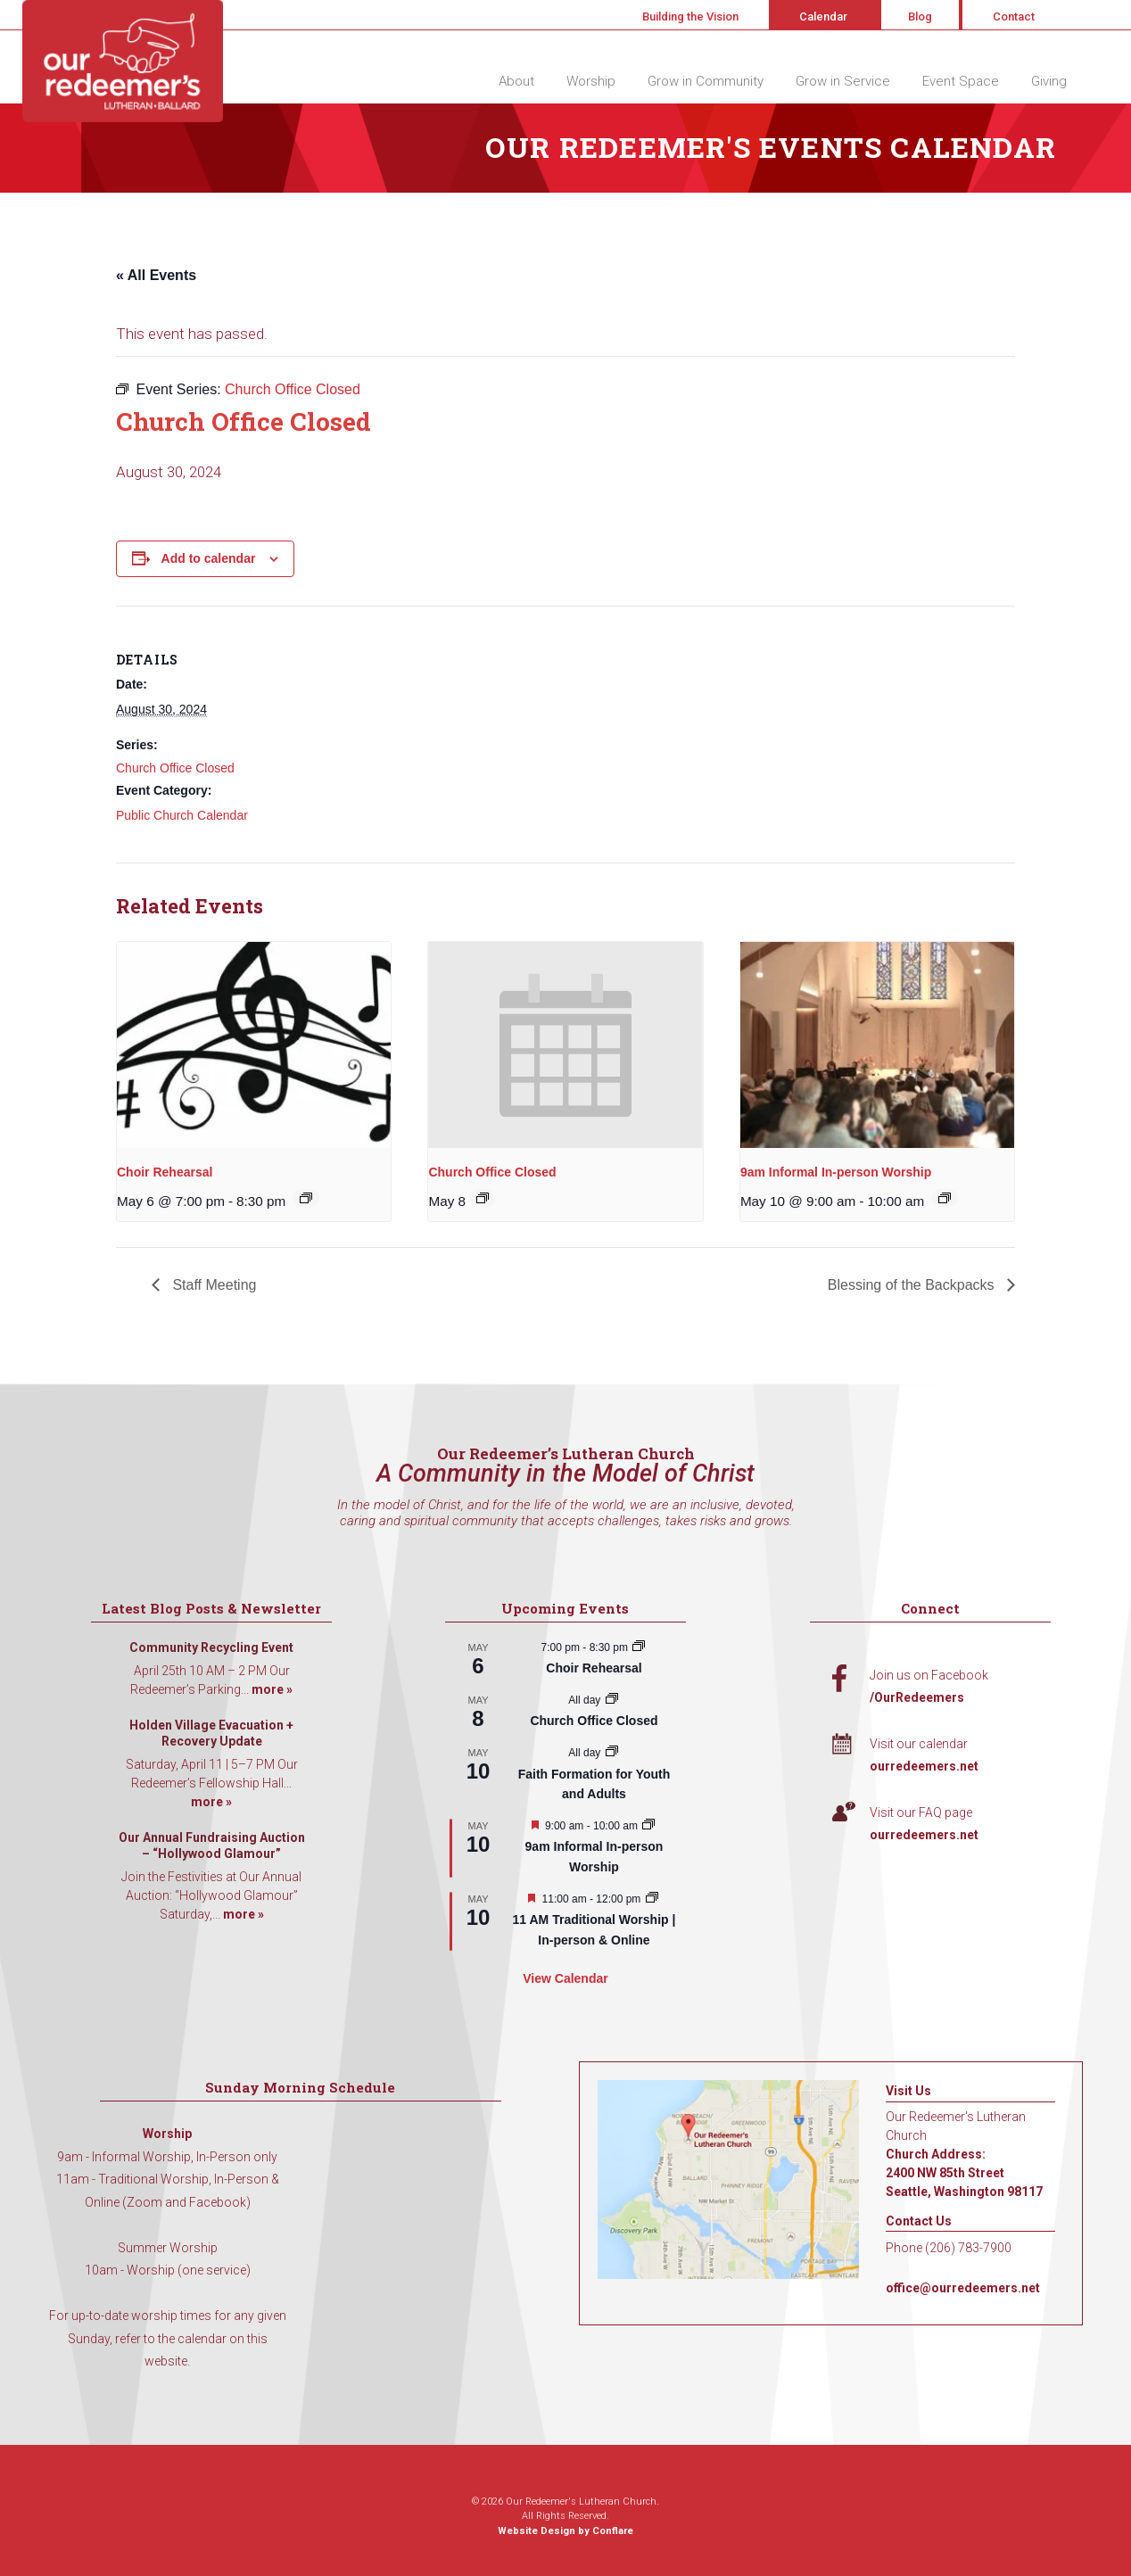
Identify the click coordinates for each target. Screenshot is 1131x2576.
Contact (1014, 16)
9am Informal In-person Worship (835, 1172)
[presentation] (254, 1044)
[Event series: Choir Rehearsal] (306, 1198)
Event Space (960, 81)
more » (272, 1689)
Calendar (823, 16)
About (516, 81)
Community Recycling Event (211, 1647)
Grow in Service (843, 81)
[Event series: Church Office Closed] (482, 1198)
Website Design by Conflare (565, 2531)
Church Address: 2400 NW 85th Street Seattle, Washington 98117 (964, 2173)
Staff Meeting (212, 1284)
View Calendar (565, 1978)
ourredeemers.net (924, 1766)
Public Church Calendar (182, 815)
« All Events (156, 275)
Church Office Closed (175, 768)
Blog (920, 16)
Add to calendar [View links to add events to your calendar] (208, 558)
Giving (1049, 81)
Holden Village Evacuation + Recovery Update (211, 1733)
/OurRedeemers (917, 1697)
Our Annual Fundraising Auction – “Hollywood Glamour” (212, 1845)
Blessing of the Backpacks (913, 1284)
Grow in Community (706, 81)
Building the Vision (690, 16)
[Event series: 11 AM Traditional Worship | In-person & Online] (652, 1899)
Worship (590, 81)
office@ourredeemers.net (963, 2288)
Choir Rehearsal (164, 1172)
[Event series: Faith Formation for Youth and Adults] (612, 1752)
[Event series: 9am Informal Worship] (944, 1198)
